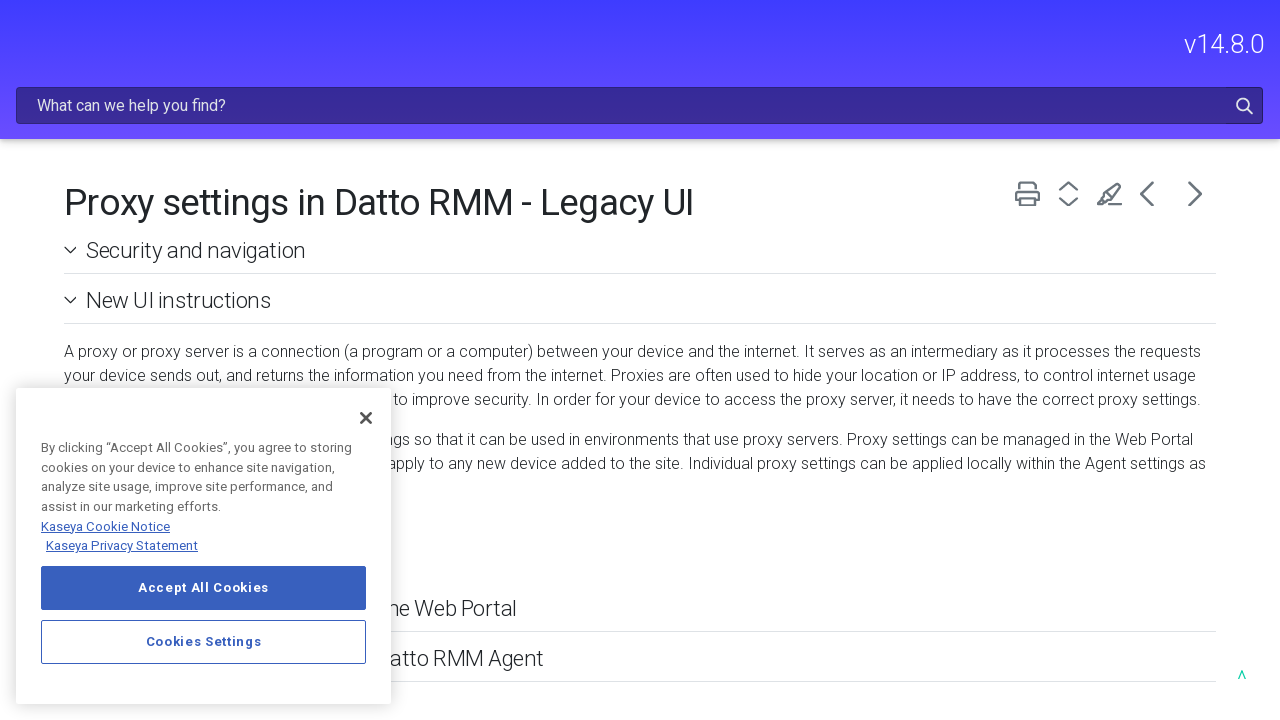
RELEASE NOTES (136, 128)
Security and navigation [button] (444, 198)
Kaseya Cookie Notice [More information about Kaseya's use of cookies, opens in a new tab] (105, 526)
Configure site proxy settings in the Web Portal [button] (549, 580)
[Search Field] (916, 43)
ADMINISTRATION (136, 276)
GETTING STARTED (136, 233)
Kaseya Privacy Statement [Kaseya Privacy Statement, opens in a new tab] (122, 545)
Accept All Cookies (203, 587)
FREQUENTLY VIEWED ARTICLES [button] (136, 180)
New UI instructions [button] (426, 248)
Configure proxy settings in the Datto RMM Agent (571, 630)
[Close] (366, 418)
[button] (1193, 43)
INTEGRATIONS (136, 360)
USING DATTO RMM (136, 318)
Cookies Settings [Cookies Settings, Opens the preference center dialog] (204, 641)
